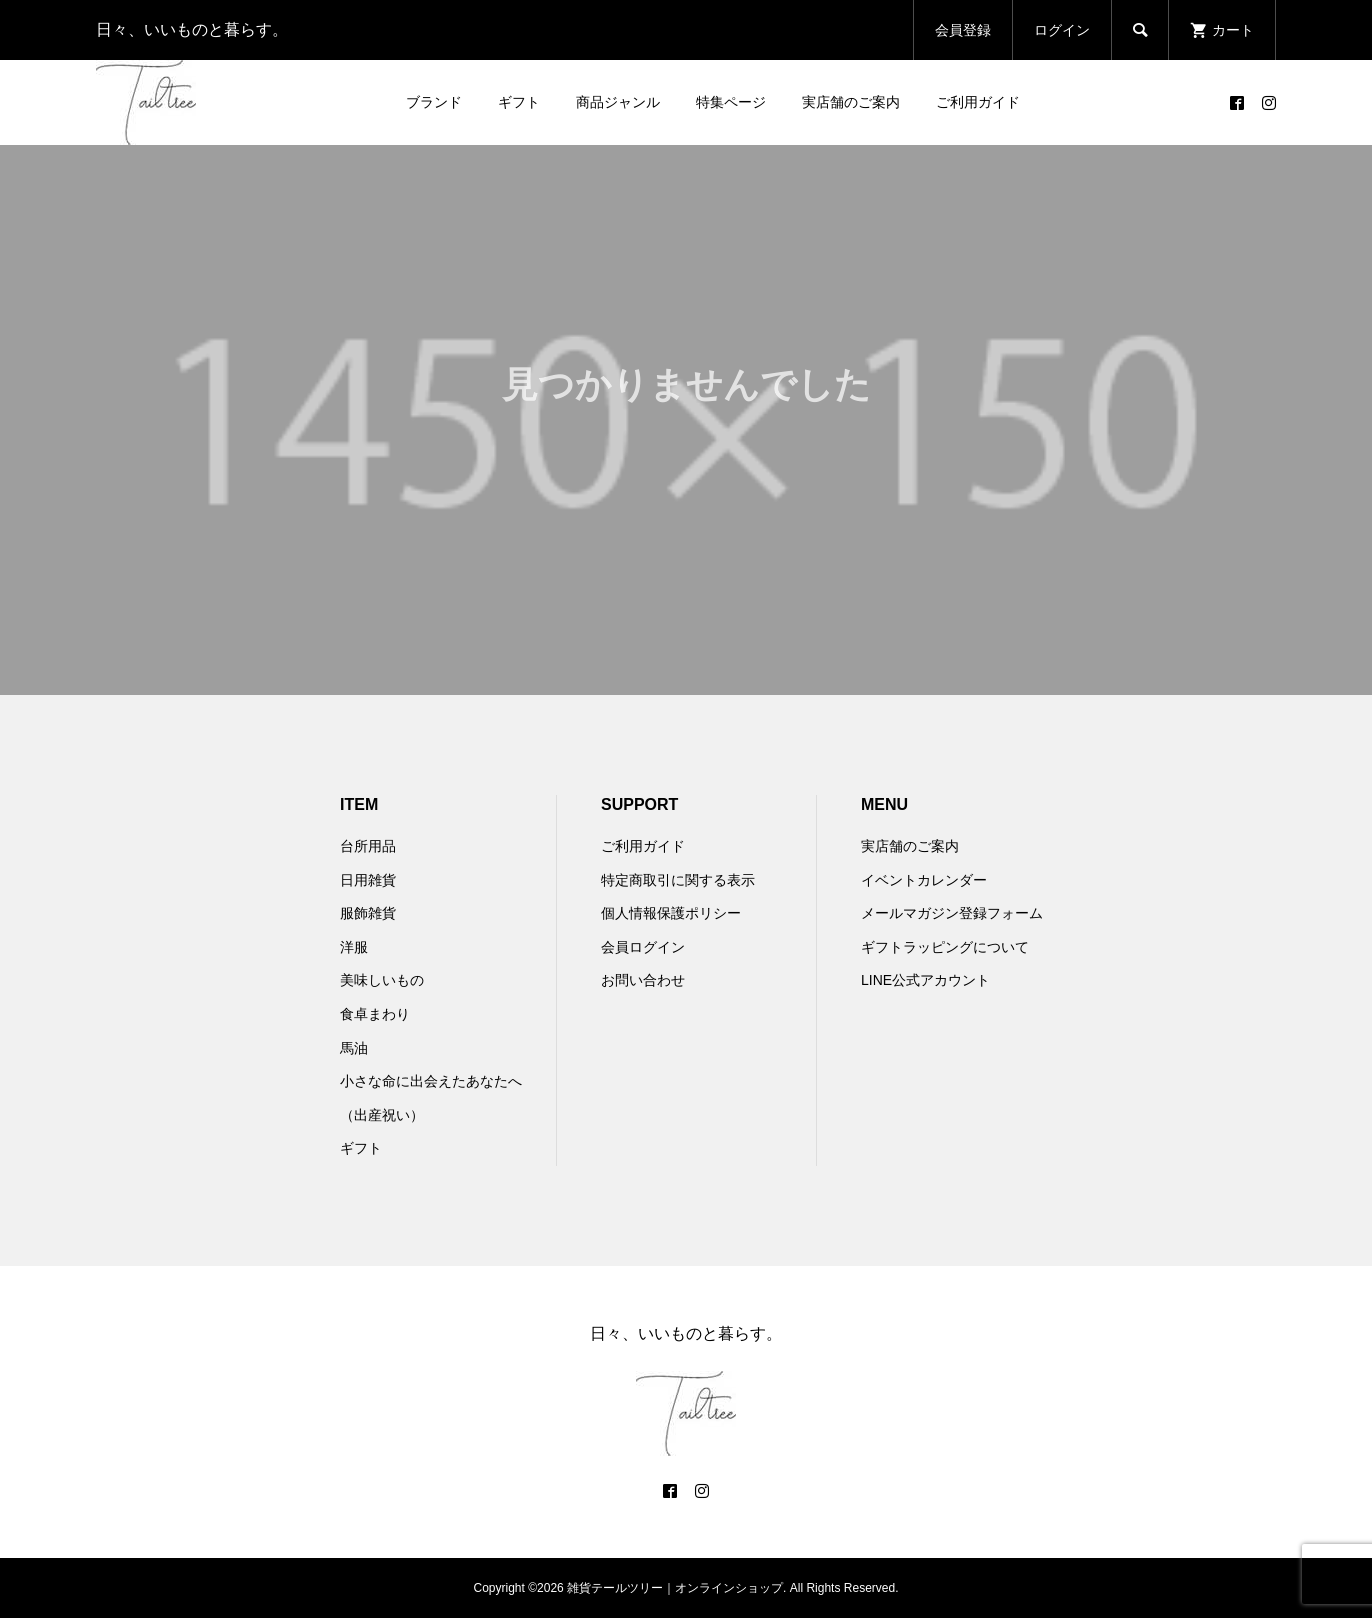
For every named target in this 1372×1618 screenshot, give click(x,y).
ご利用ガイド (978, 102)
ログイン (1062, 30)
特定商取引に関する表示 (678, 880)
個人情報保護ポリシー (671, 913)
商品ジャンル (618, 102)
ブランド (434, 102)
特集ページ (731, 102)
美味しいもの (382, 980)
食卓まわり (375, 1014)
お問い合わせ (643, 980)
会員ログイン (643, 947)
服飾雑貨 (368, 913)
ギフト (519, 102)
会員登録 (963, 30)
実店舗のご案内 (851, 102)
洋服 (354, 947)
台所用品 (368, 846)
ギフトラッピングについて (945, 947)
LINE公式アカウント (925, 980)
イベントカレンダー (924, 880)
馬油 (354, 1048)
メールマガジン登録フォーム (952, 913)
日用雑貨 (368, 880)
